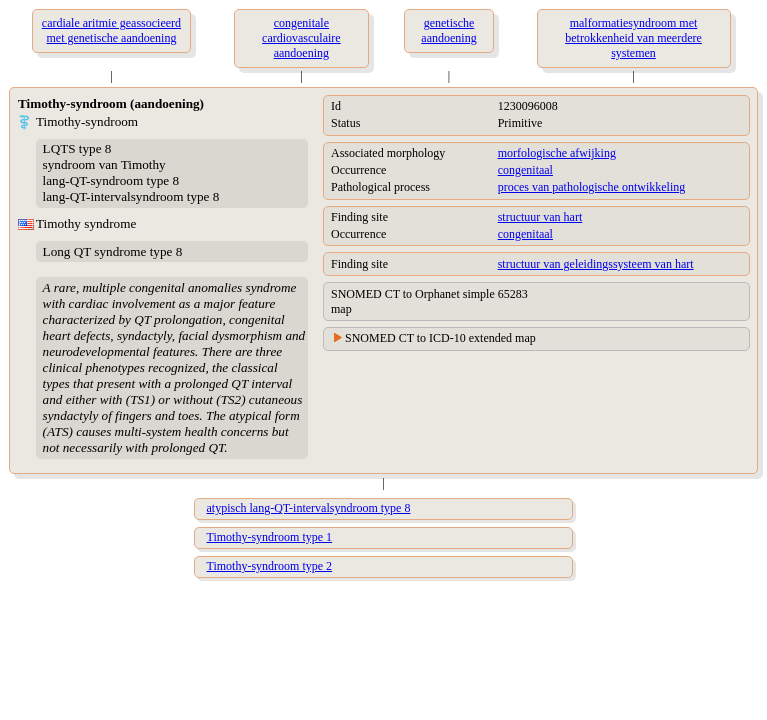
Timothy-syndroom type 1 (270, 537)
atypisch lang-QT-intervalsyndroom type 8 (309, 508)
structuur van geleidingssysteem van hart (596, 264)
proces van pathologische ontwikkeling (592, 187)
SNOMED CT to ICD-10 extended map (440, 338)
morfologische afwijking (557, 153)
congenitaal (525, 170)
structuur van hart (540, 217)
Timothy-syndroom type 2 (270, 566)
